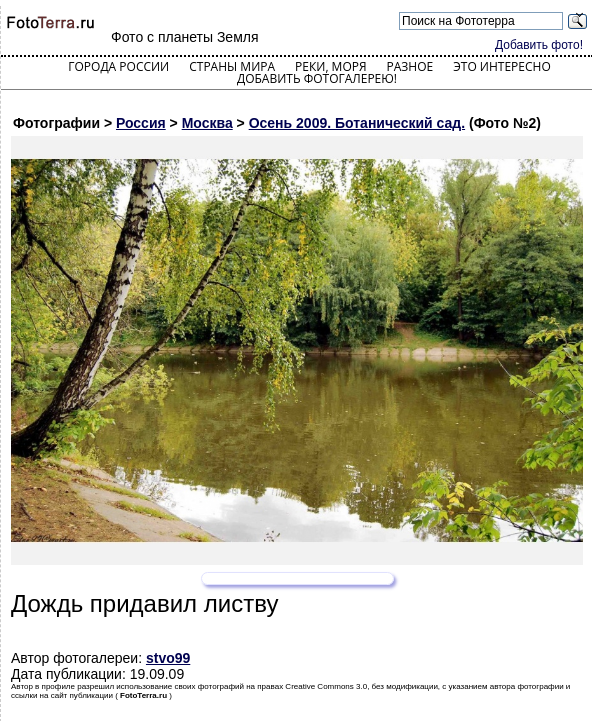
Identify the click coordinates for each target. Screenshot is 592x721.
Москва (207, 123)
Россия (141, 123)
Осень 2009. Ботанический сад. (357, 123)
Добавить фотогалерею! (317, 78)
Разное (410, 66)
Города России (118, 66)
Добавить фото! (539, 45)
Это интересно (502, 66)
